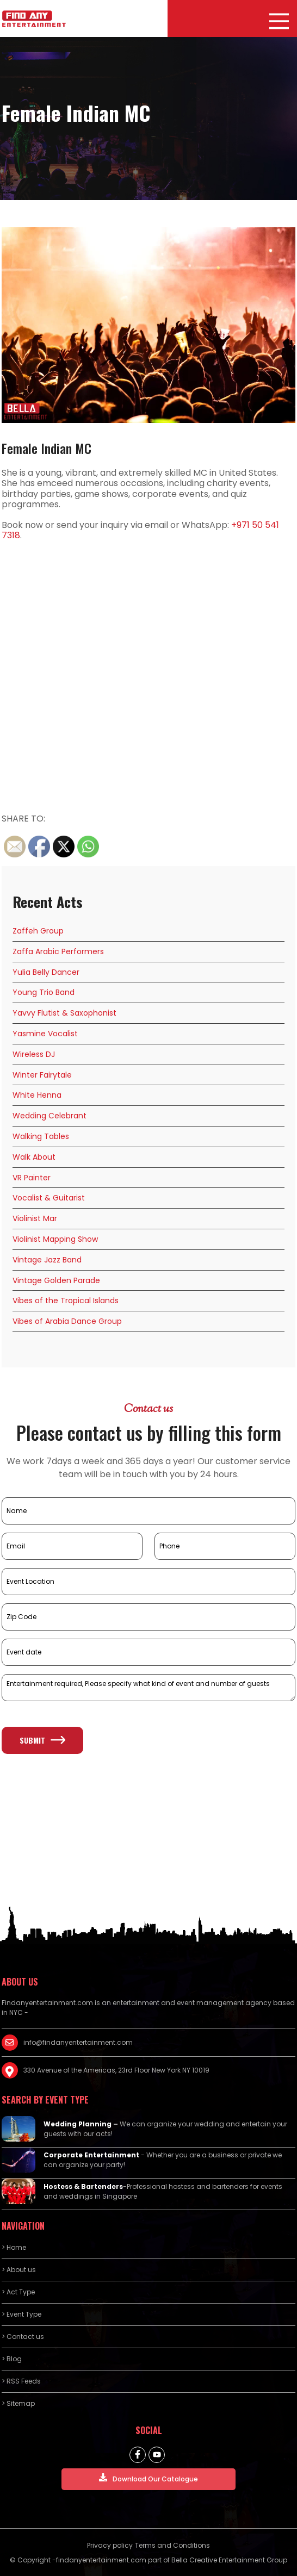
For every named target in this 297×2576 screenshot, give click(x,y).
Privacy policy (110, 2545)
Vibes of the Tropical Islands (66, 1300)
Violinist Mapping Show (55, 1239)
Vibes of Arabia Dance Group (67, 1321)
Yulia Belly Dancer (46, 972)
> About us (19, 2269)
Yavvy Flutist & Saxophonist (64, 1012)
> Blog (12, 2358)
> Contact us (23, 2336)
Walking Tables (41, 1136)
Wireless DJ (34, 1054)
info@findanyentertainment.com (78, 2042)
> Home (14, 2247)
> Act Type (18, 2292)
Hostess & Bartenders (83, 2186)
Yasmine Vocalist (45, 1033)
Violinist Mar (35, 1218)
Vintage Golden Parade (56, 1280)
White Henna (37, 1095)
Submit (42, 1740)
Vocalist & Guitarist (49, 1197)
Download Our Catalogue (148, 2478)
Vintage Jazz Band (47, 1259)
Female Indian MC (46, 448)
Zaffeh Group (38, 930)
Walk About (34, 1157)
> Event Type (21, 2314)
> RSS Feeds (21, 2381)
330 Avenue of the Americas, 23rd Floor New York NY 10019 (116, 2070)
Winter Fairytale (42, 1074)
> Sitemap (18, 2403)
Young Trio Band (44, 992)
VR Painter (32, 1177)
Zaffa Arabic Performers (58, 951)
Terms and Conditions (172, 2545)
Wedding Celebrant (49, 1115)
